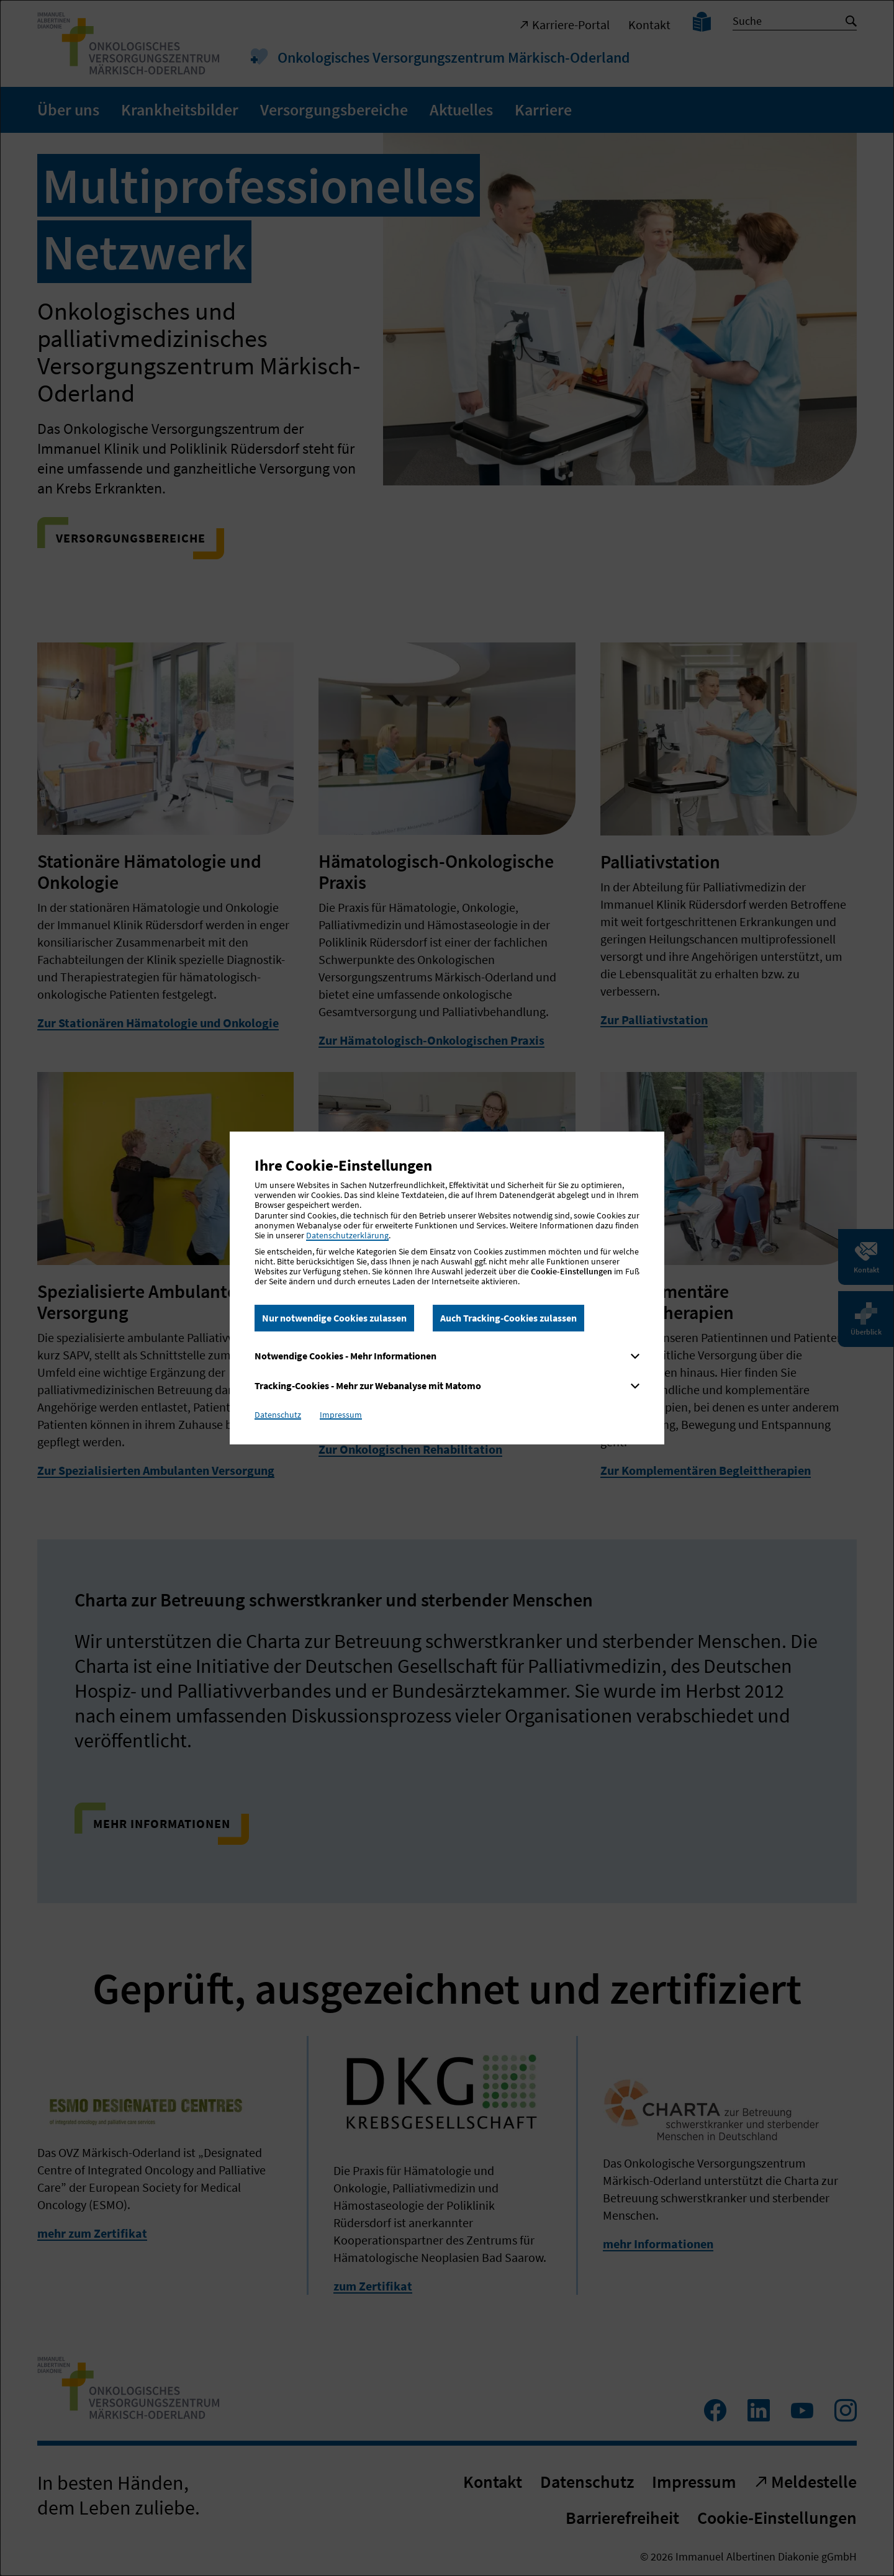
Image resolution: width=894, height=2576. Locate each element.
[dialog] (447, 1288)
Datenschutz (278, 1415)
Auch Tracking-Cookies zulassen (508, 1318)
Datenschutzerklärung (347, 1235)
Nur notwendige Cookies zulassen (334, 1318)
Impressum (341, 1415)
